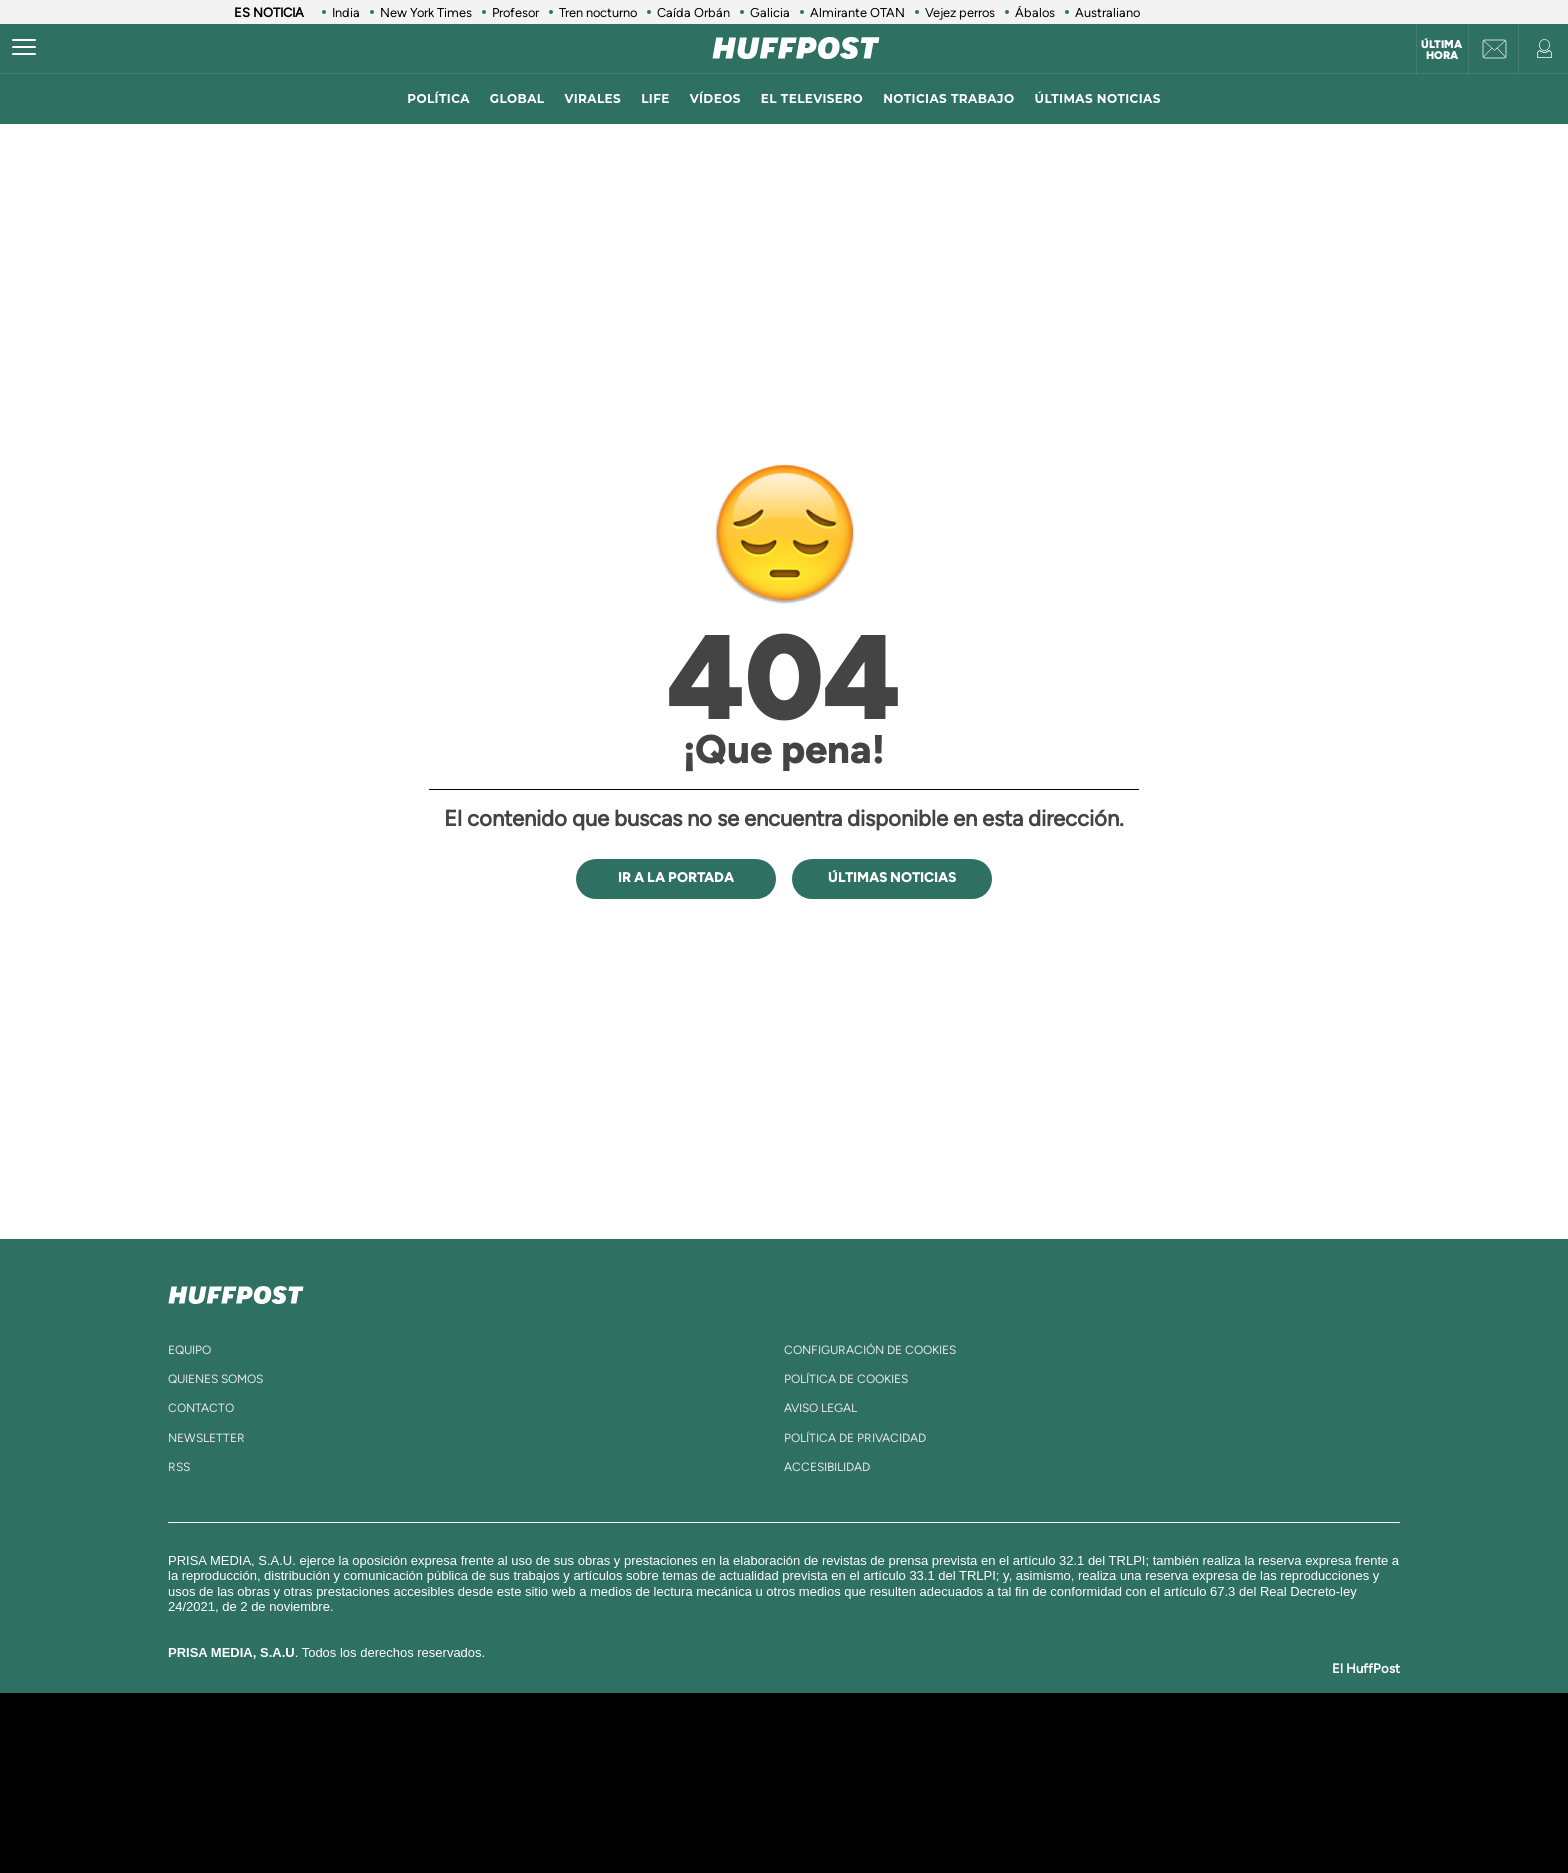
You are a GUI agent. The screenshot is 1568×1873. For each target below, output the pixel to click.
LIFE (655, 98)
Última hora (1441, 50)
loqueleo (998, 1812)
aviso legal (820, 1408)
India (346, 12)
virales (592, 98)
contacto (201, 1408)
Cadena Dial (903, 1782)
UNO (693, 1782)
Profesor (515, 12)
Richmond (543, 1812)
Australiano (1107, 12)
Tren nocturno (598, 12)
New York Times (426, 12)
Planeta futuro (1050, 1782)
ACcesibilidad (827, 1467)
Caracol (1140, 1752)
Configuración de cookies (870, 1350)
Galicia (770, 12)
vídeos (715, 98)
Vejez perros (960, 12)
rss (179, 1467)
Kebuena (1122, 1782)
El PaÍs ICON (826, 1812)
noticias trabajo (948, 98)
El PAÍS (555, 1752)
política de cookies (846, 1379)
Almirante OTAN (857, 12)
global (517, 98)
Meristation (1094, 1812)
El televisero (812, 98)
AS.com (1000, 1752)
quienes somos (215, 1379)
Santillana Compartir (851, 1752)
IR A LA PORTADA (676, 877)
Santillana (745, 1752)
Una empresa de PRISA (378, 1768)
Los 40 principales (651, 1752)
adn (1066, 1752)
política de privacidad (855, 1438)
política (438, 98)
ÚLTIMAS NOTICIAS (1098, 98)
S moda (909, 1812)
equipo (189, 1350)
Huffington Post (582, 1782)
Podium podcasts (740, 1812)
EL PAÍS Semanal (976, 1782)
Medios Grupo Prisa (377, 1817)
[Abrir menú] (24, 48)
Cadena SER (937, 1752)
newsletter (206, 1438)
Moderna (641, 1812)
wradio (750, 1782)
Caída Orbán (693, 12)
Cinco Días (827, 1782)
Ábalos (1035, 12)
